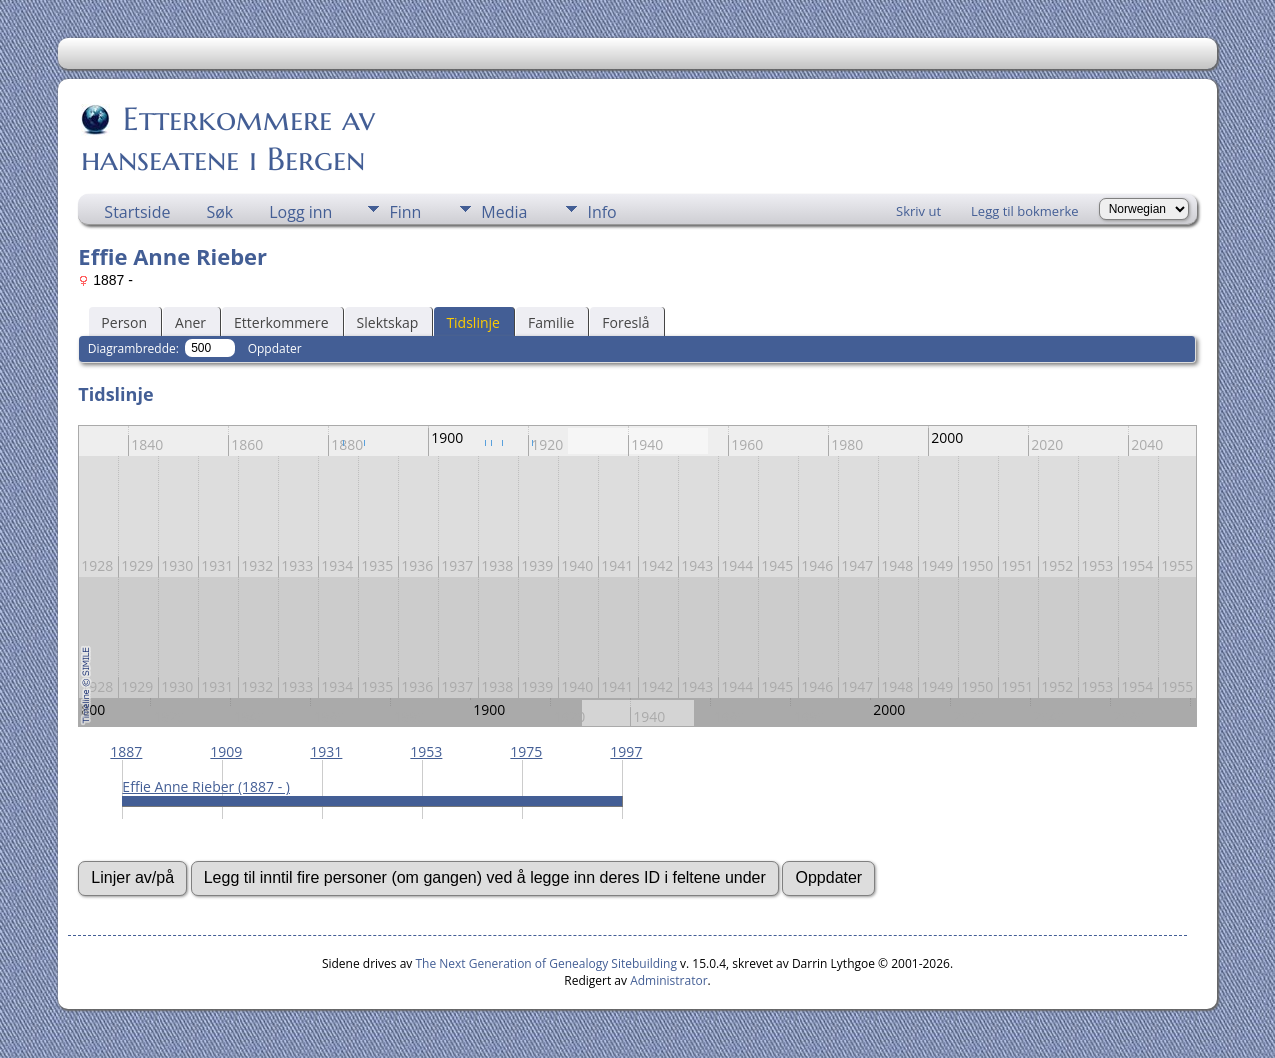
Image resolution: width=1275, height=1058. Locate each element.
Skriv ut (918, 211)
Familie (551, 322)
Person (124, 322)
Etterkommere (281, 322)
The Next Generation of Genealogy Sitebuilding (546, 963)
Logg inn (300, 212)
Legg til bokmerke (1025, 211)
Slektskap (388, 322)
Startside (137, 212)
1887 (126, 751)
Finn (405, 212)
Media (504, 212)
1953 (426, 751)
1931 (326, 751)
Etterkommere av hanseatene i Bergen (228, 139)
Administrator (668, 980)
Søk (219, 212)
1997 (626, 751)
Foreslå (625, 322)
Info (601, 212)
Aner (190, 322)
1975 (526, 751)
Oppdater (275, 348)
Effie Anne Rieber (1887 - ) (206, 786)
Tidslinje (473, 322)
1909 (226, 751)
